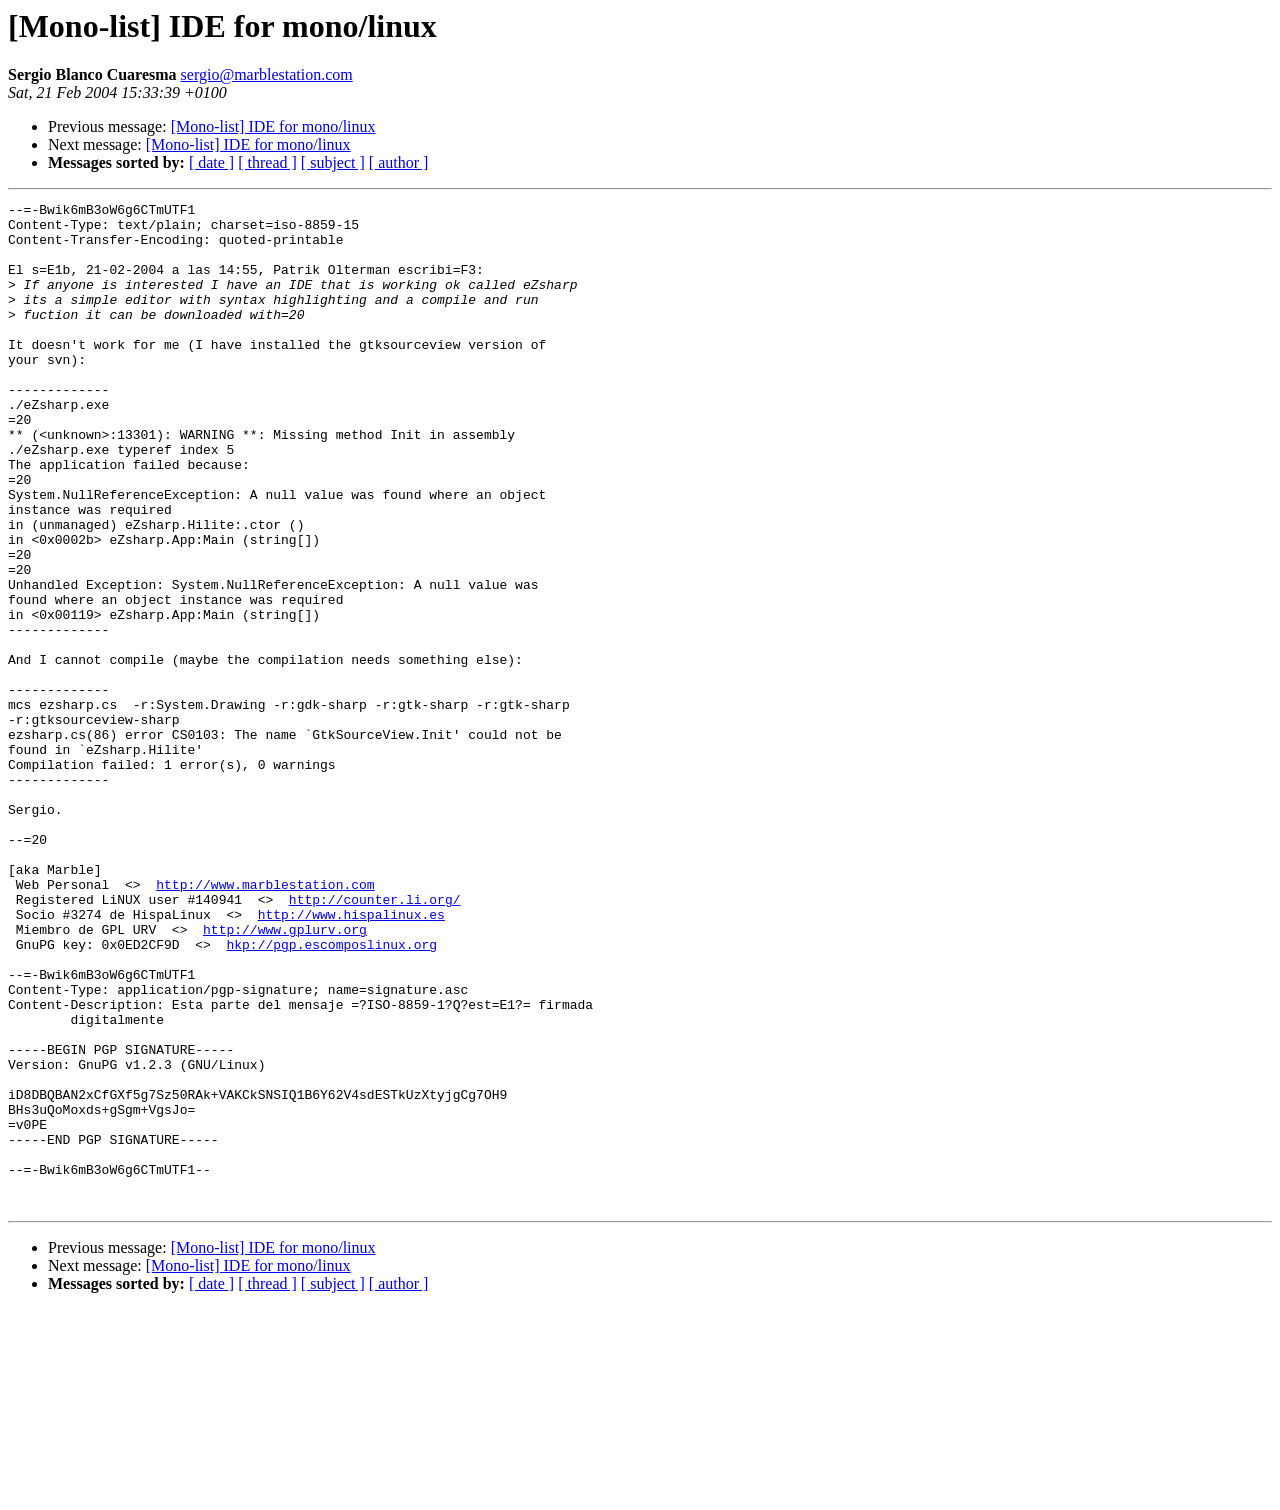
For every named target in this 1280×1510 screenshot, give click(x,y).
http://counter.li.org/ (375, 1040)
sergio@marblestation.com (267, 74)
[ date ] (211, 162)
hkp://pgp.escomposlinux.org (331, 1094)
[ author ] (399, 162)
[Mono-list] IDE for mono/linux (273, 126)
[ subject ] (333, 162)
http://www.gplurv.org (285, 1076)
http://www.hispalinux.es (351, 1058)
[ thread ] (267, 162)
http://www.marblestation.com (265, 1022)
